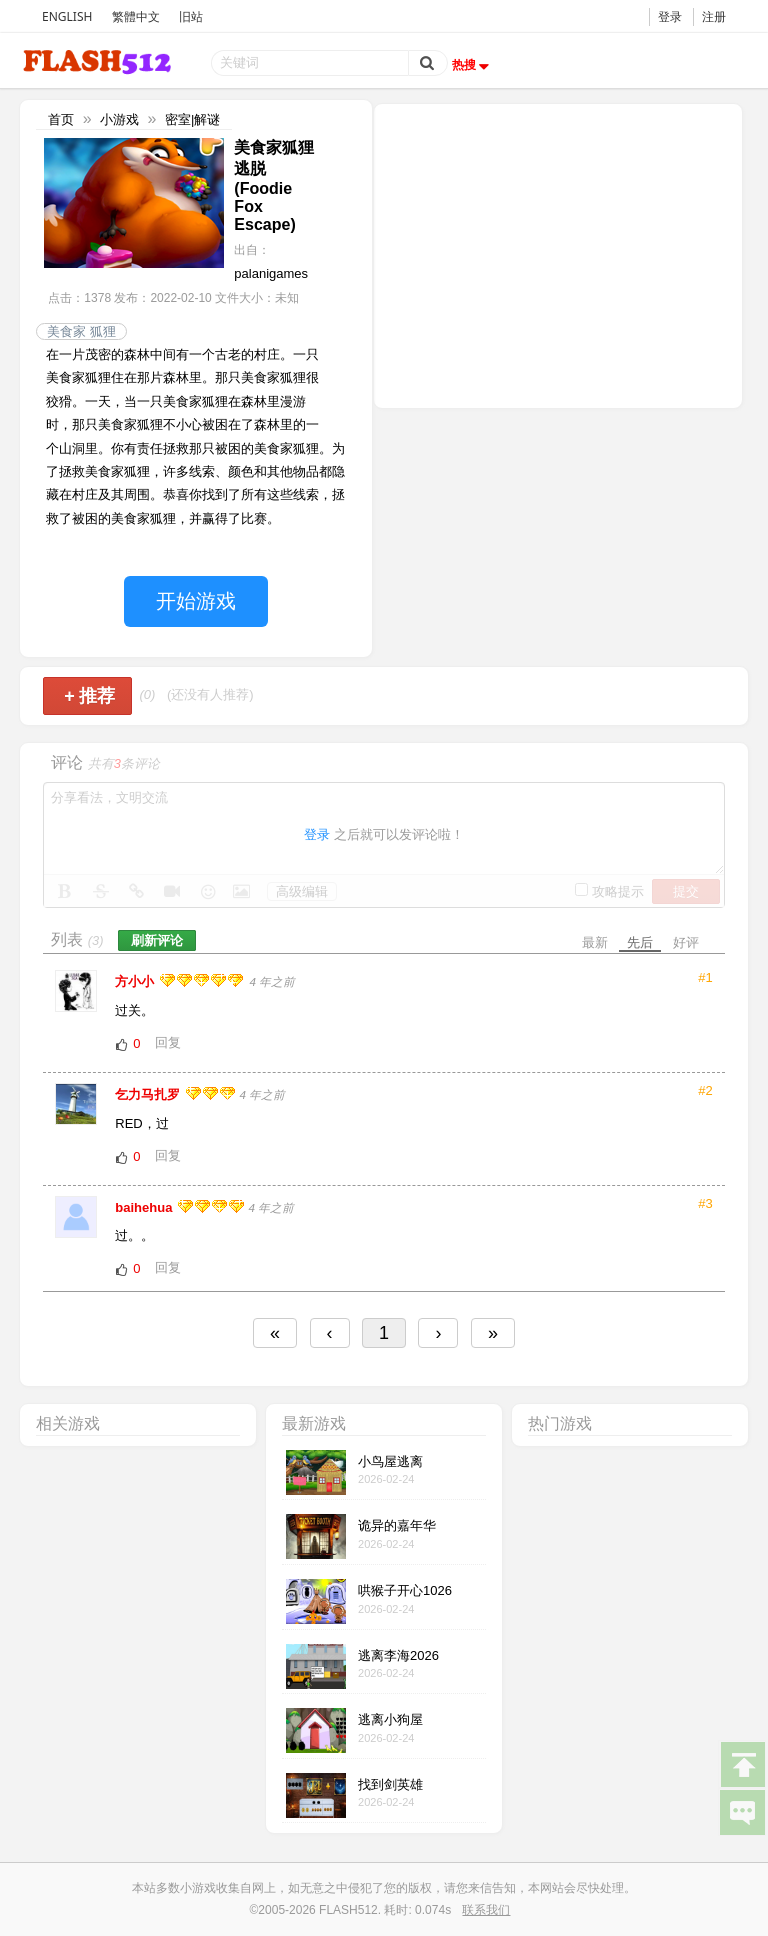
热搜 (473, 65)
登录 (670, 16)
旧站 (191, 16)
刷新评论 (157, 940)
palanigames (271, 273)
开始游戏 (196, 601)
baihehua (145, 1207)
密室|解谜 (192, 119)
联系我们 (486, 1910)
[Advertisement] (558, 254)
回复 (168, 1042)
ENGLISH (67, 16)
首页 (61, 119)
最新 (595, 942)
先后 (640, 942)
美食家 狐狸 (81, 331)
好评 (686, 942)
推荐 (89, 696)
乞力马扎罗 (149, 1094)
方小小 (136, 981)
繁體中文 (136, 16)
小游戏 (119, 119)
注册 (714, 16)
